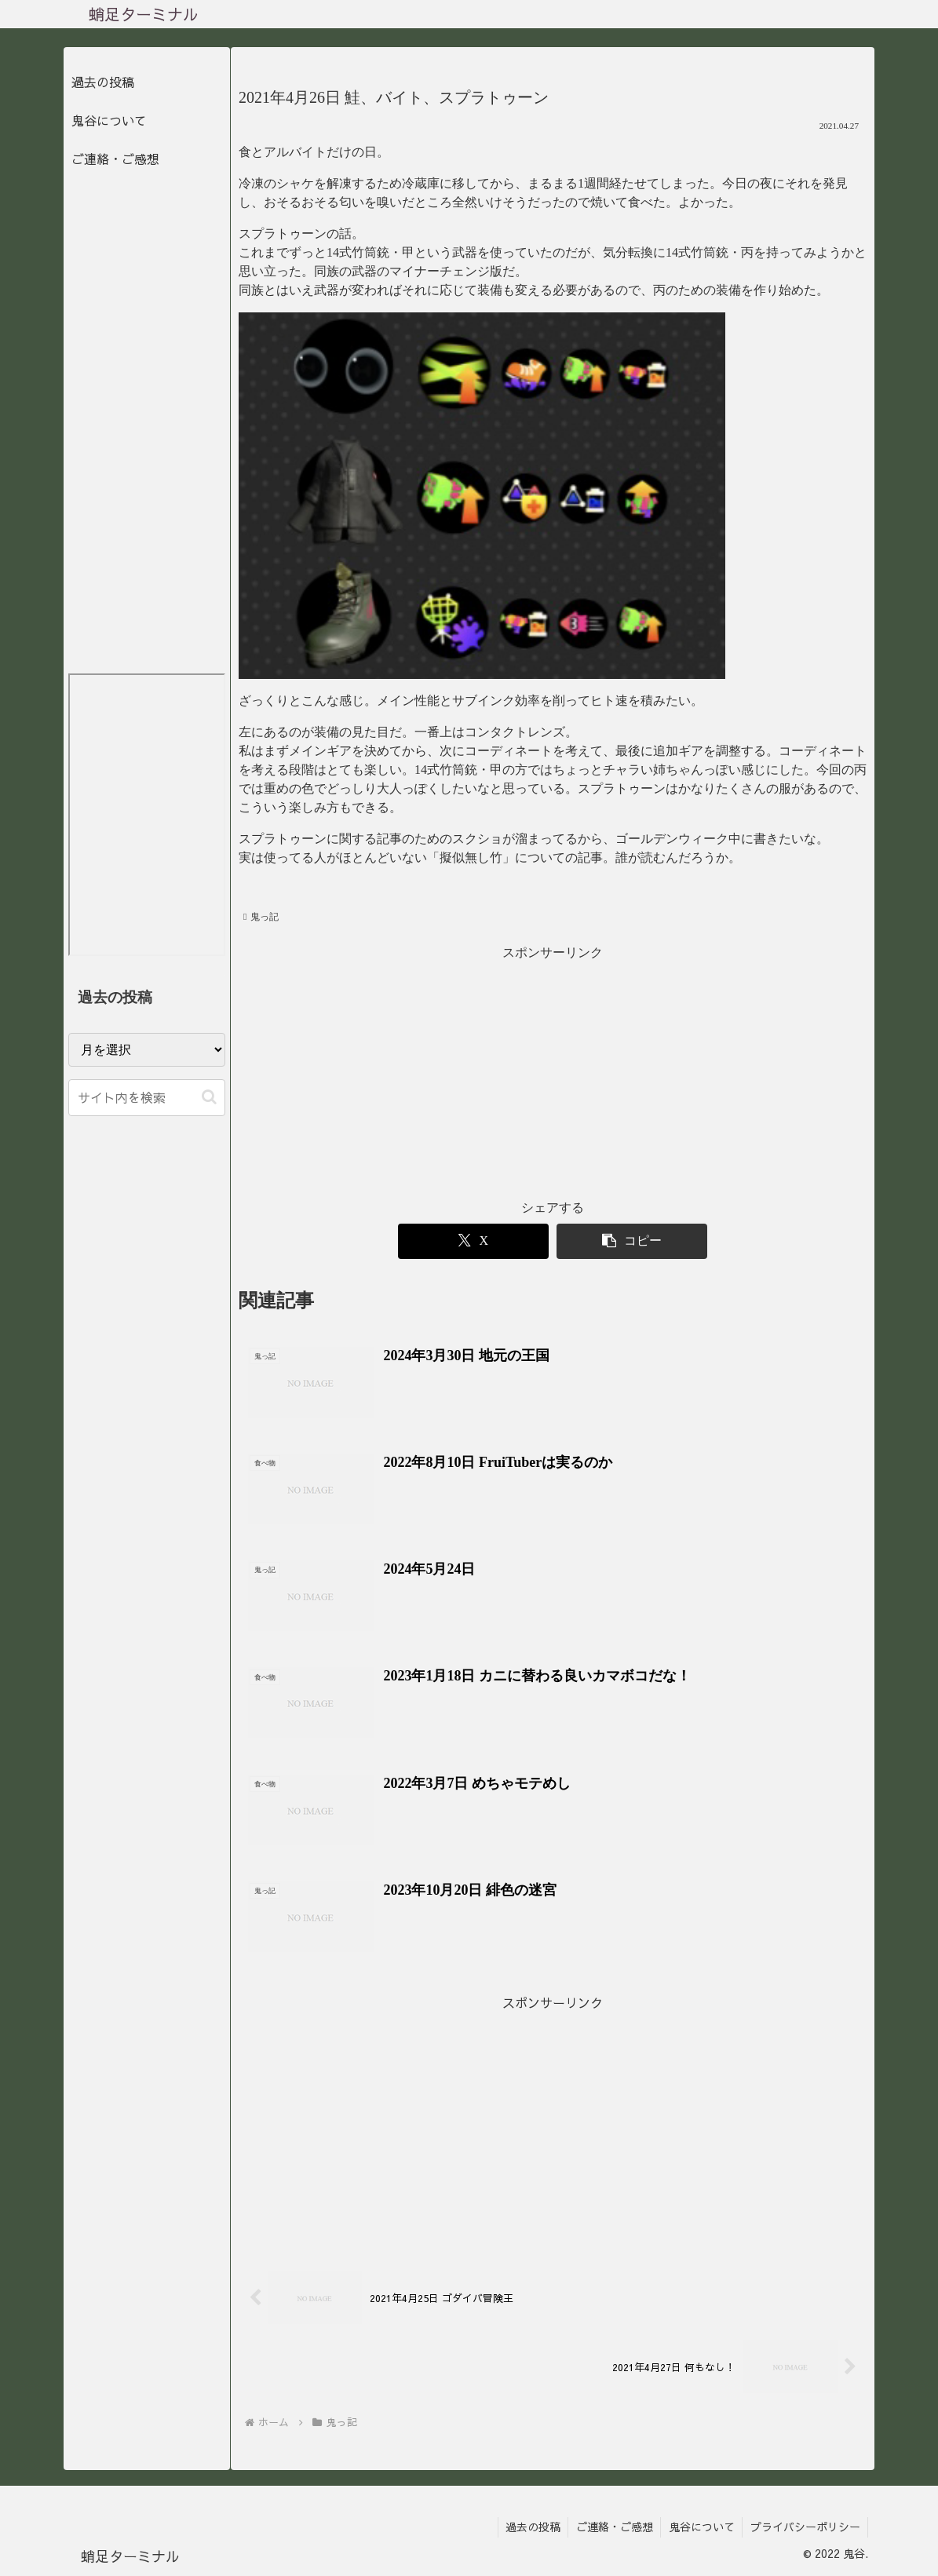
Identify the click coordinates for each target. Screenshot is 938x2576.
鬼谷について (109, 120)
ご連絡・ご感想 (115, 158)
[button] (209, 1097)
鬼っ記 (261, 916)
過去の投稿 (102, 81)
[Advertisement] (553, 1074)
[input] (146, 1097)
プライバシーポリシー (805, 2526)
